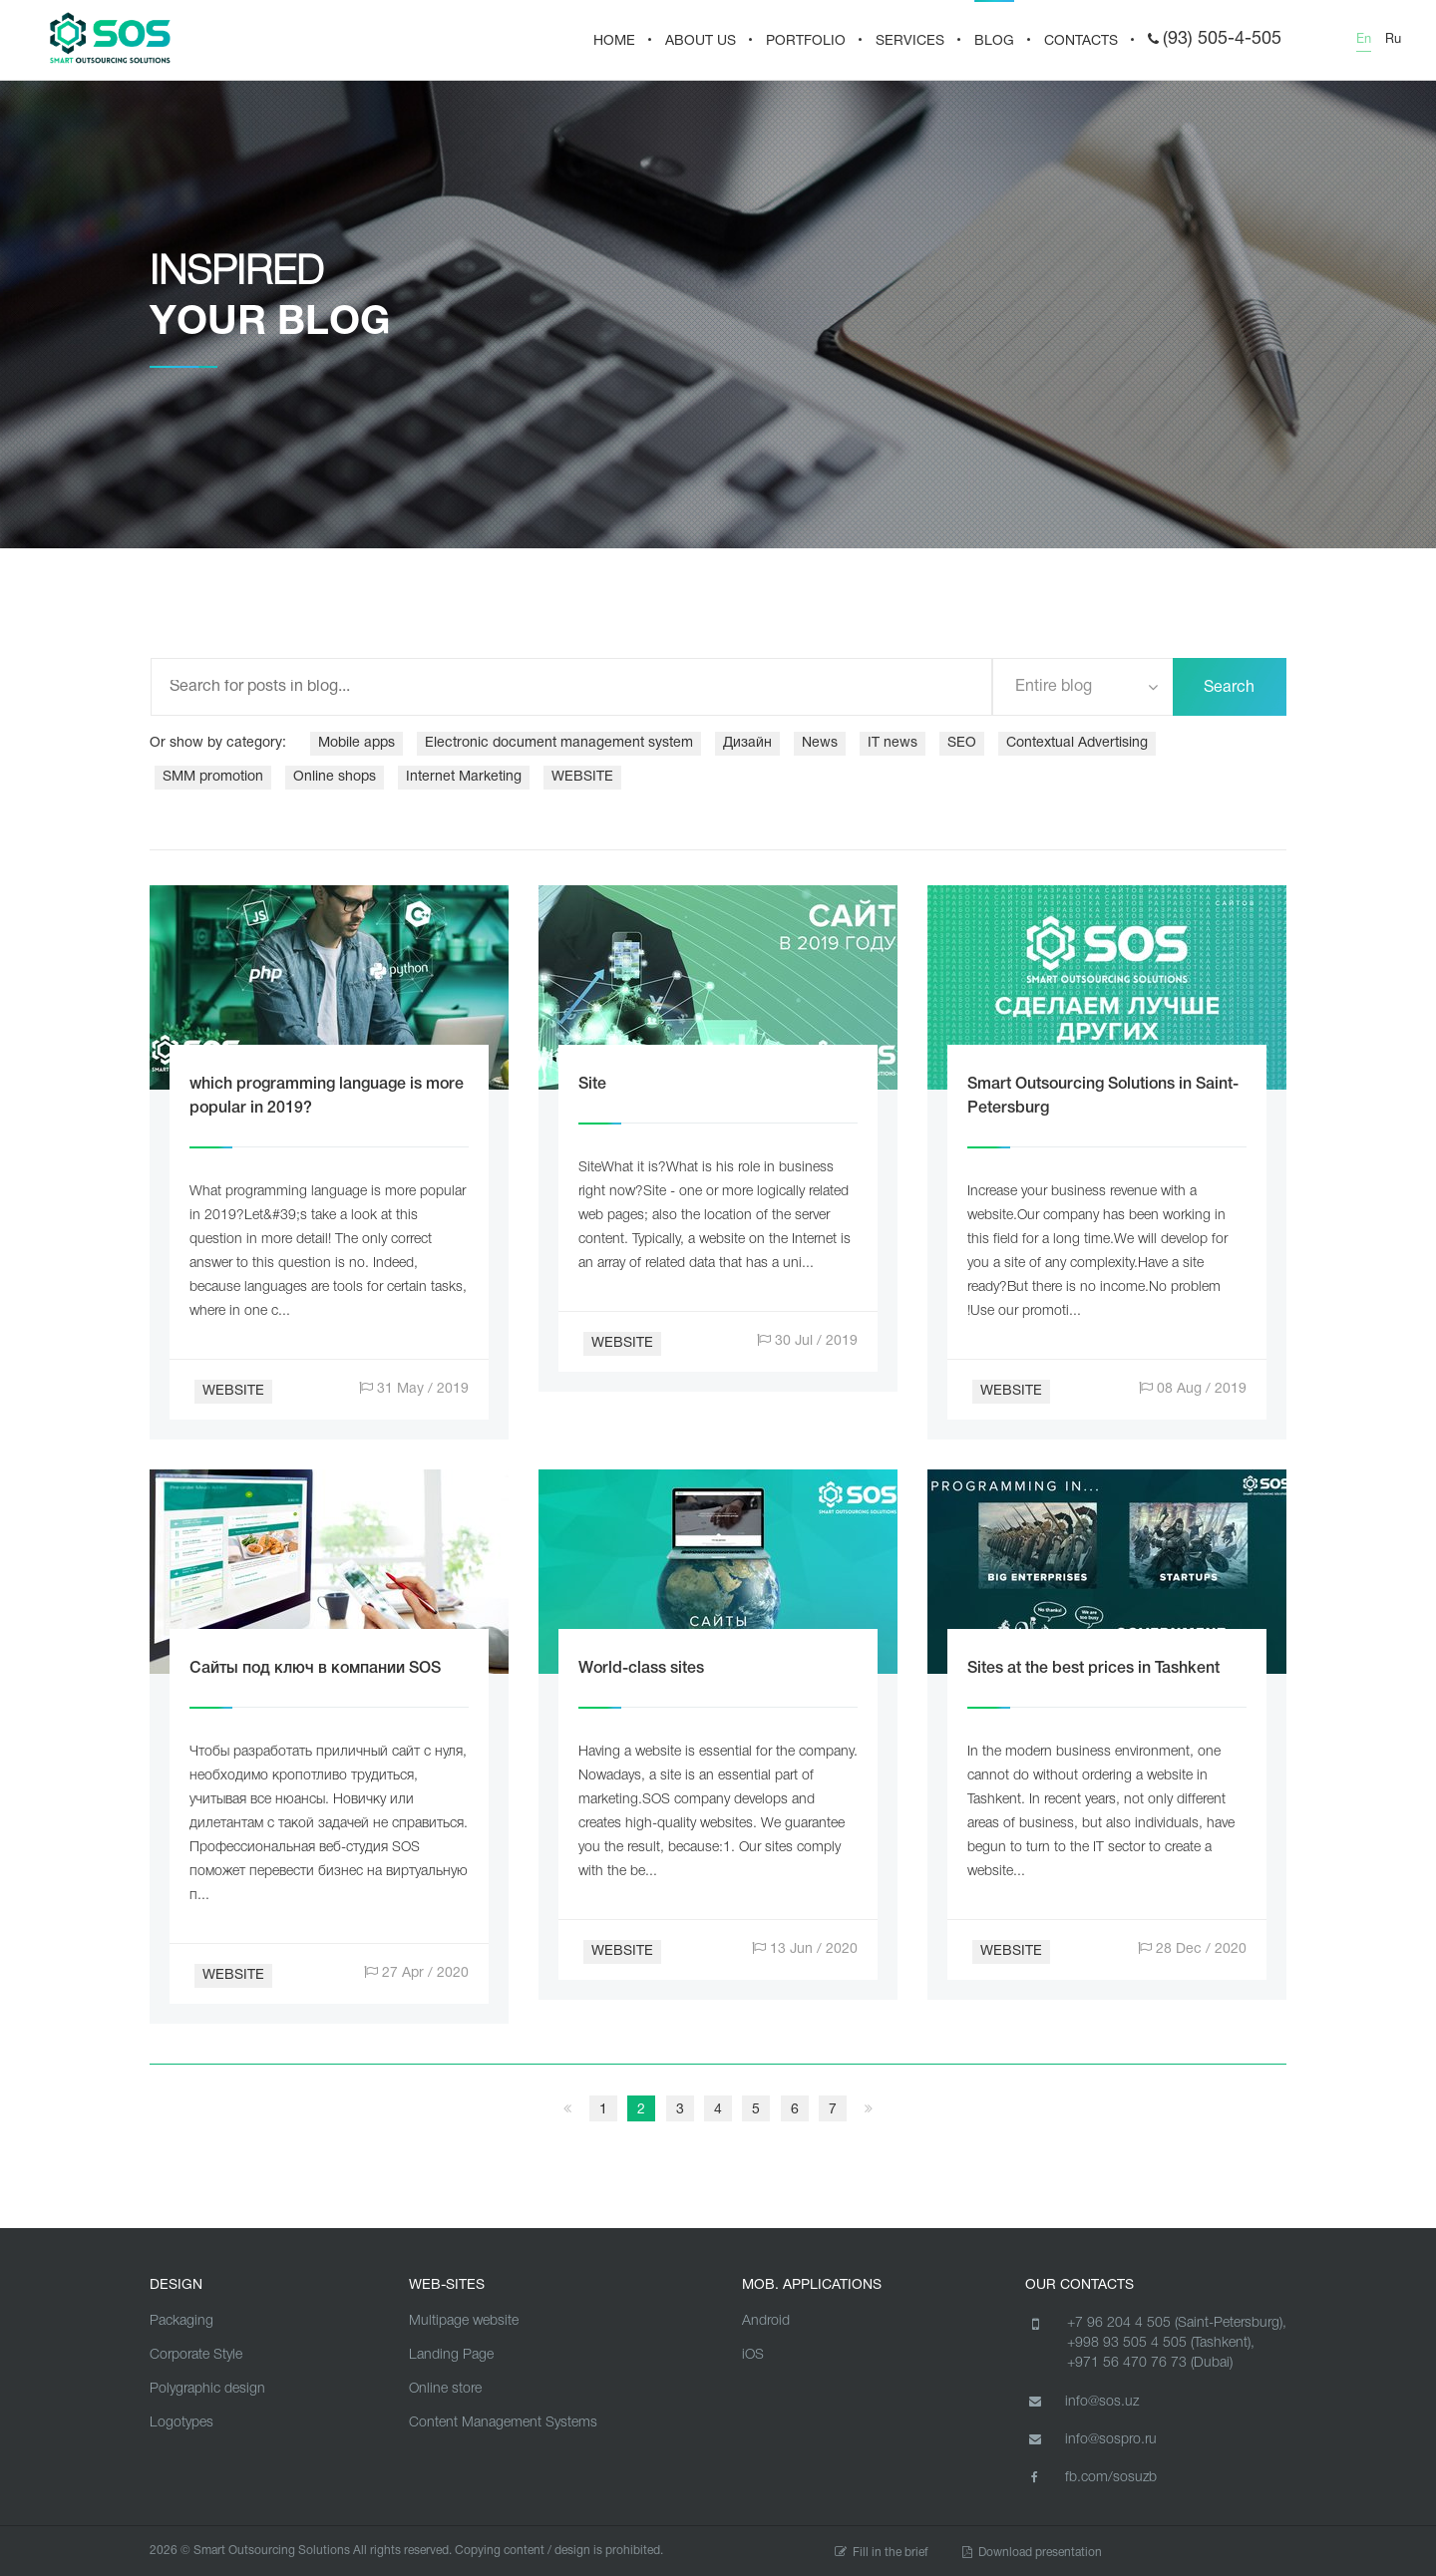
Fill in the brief (881, 2552)
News (820, 743)
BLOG (994, 41)
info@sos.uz (1082, 2402)
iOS (753, 2355)
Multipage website (464, 2321)
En (1363, 40)
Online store (445, 2389)
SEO (961, 743)
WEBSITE (582, 777)
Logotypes (181, 2422)
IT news (892, 743)
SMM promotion (213, 777)
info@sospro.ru (1091, 2439)
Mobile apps (356, 743)
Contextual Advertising (1077, 743)
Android (766, 2321)
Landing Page (451, 2355)
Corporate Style (196, 2355)
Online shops (334, 777)
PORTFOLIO (806, 41)
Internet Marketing (464, 777)
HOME (614, 41)
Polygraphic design (207, 2389)
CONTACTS (1081, 41)
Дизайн (747, 743)
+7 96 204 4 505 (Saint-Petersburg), (1176, 2323)
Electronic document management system (559, 743)
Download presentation (1032, 2552)
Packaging (181, 2321)
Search (1229, 688)
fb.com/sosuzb (1091, 2477)
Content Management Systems (503, 2422)
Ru (1393, 40)
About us (700, 41)
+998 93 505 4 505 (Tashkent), (1161, 2343)
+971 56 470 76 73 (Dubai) (1150, 2363)
